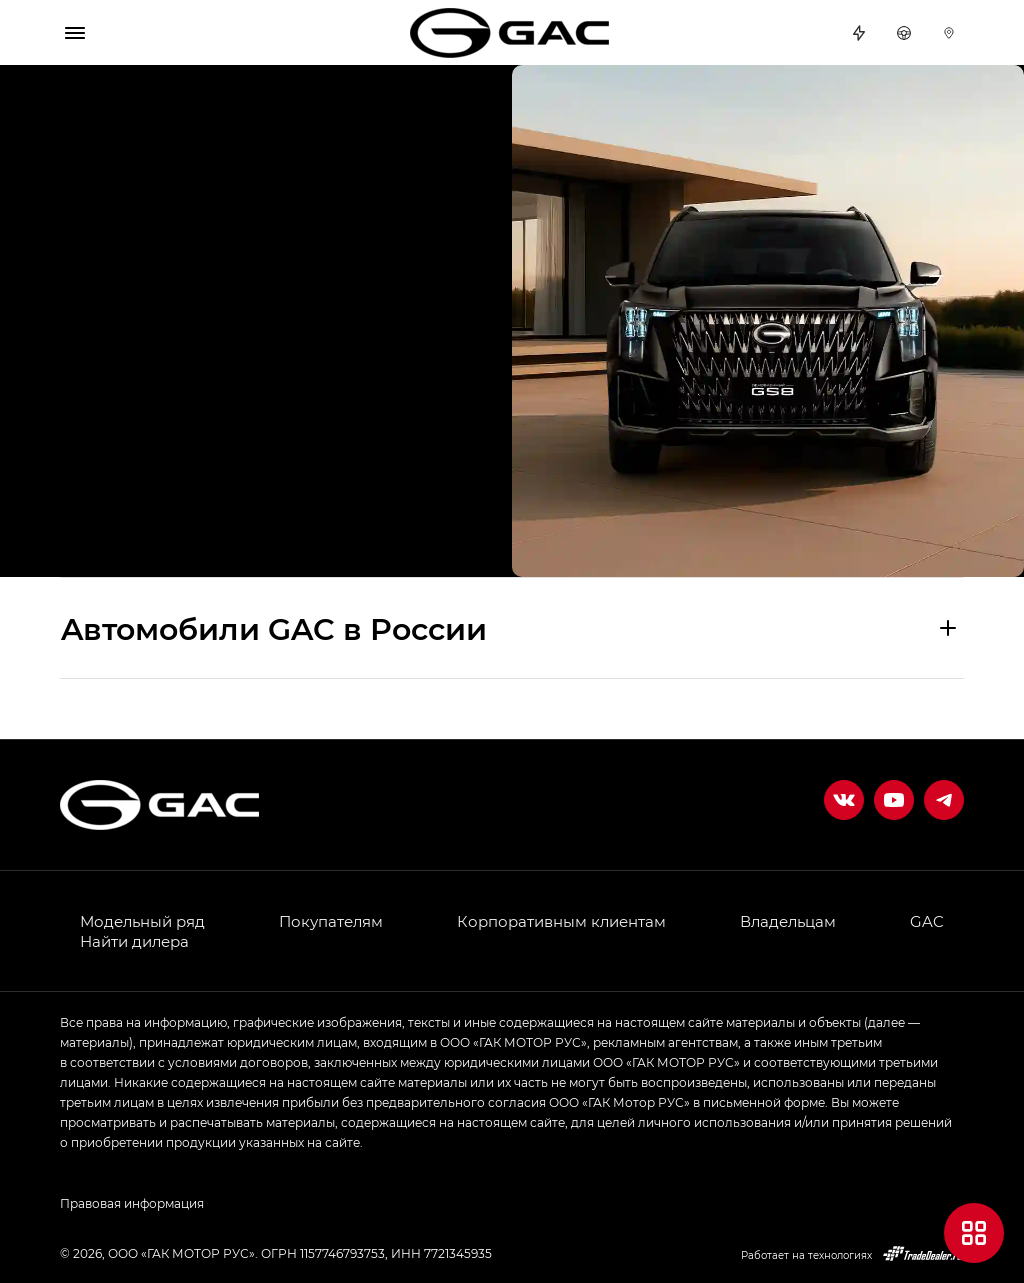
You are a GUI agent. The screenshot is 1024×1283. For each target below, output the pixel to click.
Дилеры (949, 33)
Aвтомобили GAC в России (274, 628)
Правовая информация (132, 1203)
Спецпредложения (859, 33)
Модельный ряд (142, 921)
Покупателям (331, 921)
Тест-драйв (904, 33)
